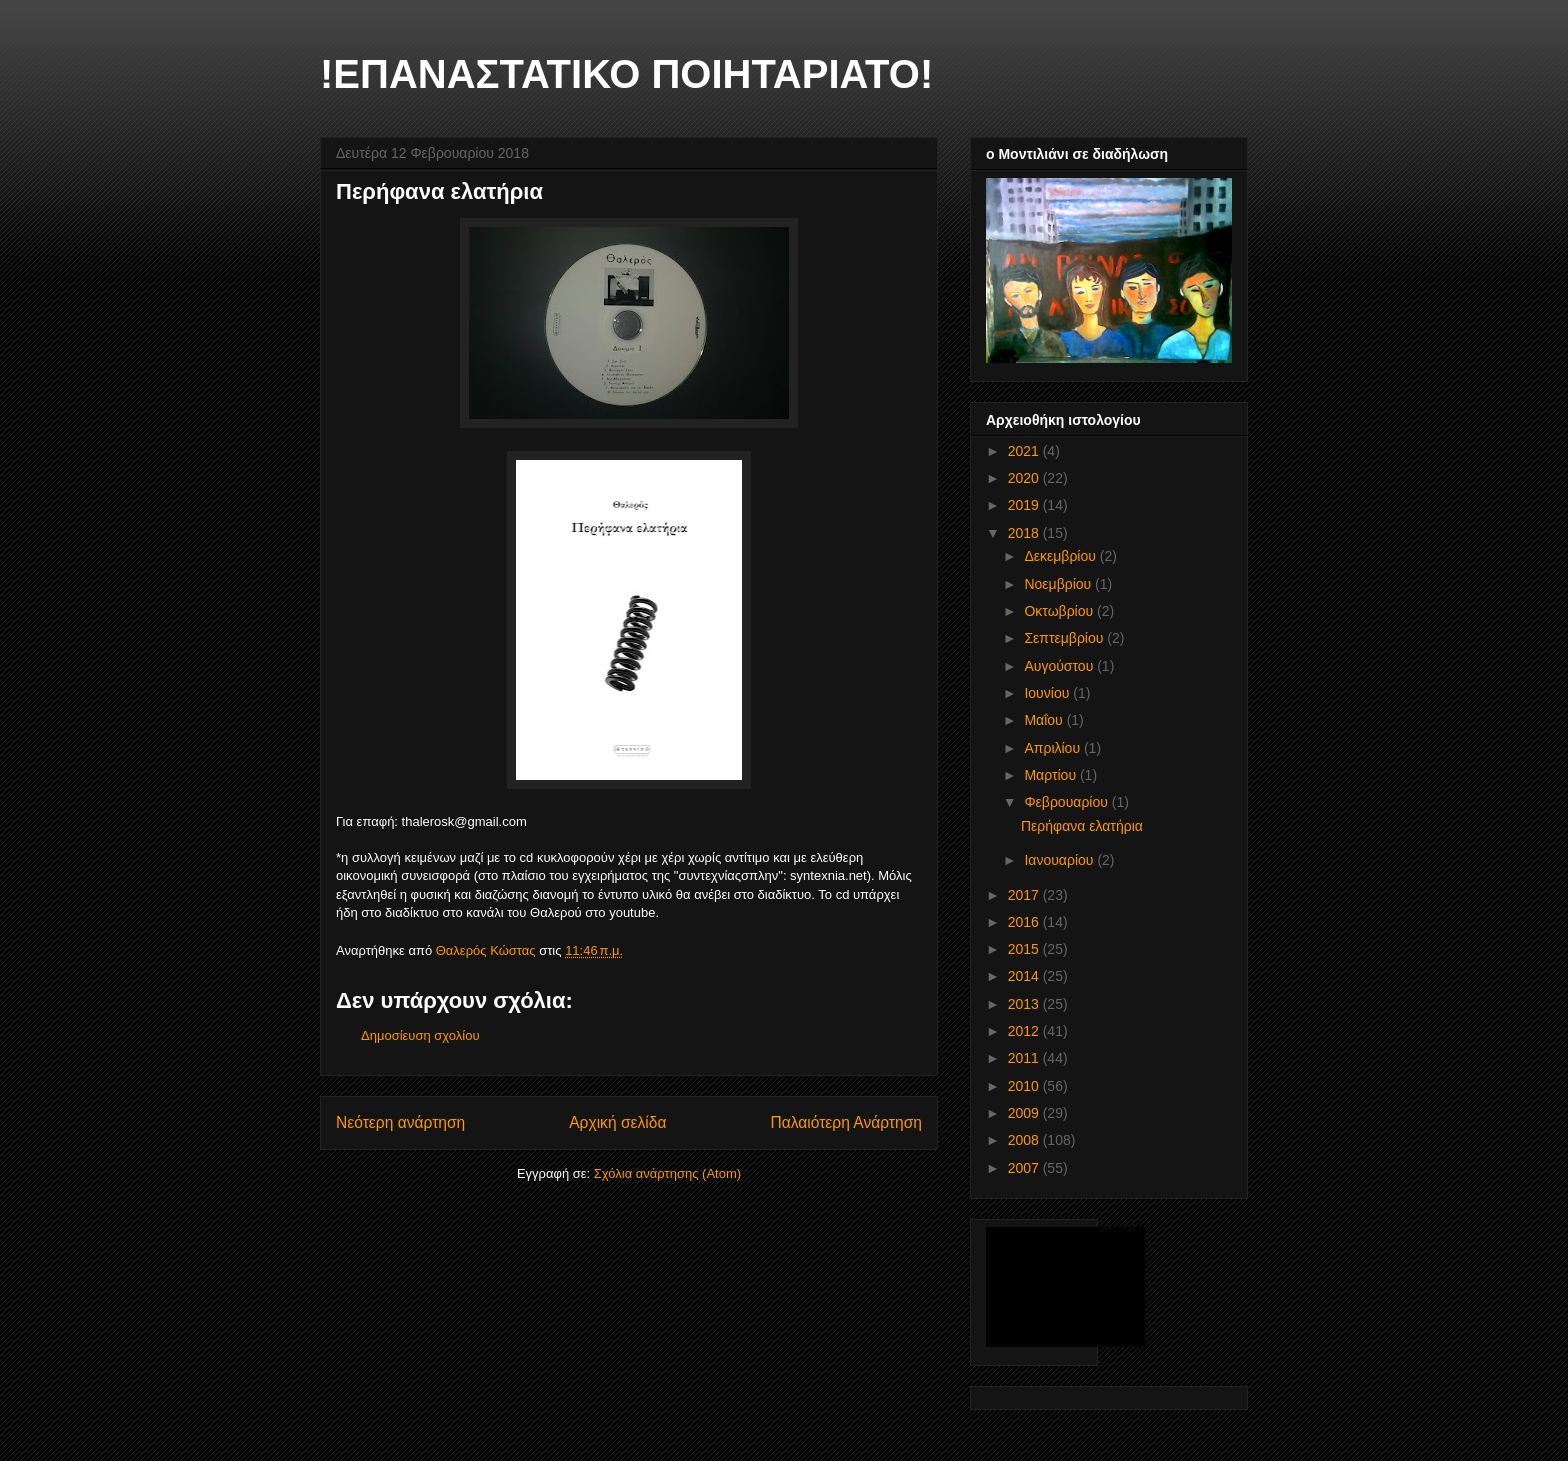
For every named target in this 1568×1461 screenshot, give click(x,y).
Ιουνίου (1048, 693)
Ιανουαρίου (1060, 860)
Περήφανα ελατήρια (1082, 826)
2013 (1025, 1004)
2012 (1025, 1031)
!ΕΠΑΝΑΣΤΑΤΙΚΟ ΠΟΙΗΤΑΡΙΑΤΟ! (626, 74)
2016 (1025, 922)
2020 (1025, 478)
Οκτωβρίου (1060, 611)
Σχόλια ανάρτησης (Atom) (667, 1173)
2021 (1025, 451)
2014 (1025, 976)
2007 (1025, 1168)
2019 (1025, 505)
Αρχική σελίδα (617, 1122)
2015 (1025, 949)
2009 (1025, 1113)
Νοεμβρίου (1059, 584)
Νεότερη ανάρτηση (400, 1122)
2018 (1025, 533)
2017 (1025, 895)
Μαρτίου (1052, 775)
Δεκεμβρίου (1061, 556)
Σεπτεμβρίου (1065, 638)
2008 (1025, 1140)
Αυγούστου (1060, 666)
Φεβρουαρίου (1067, 802)
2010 (1025, 1086)
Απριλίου (1054, 748)
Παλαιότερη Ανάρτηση (846, 1122)
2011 (1025, 1058)
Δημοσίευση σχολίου (420, 1035)
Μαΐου (1045, 720)
